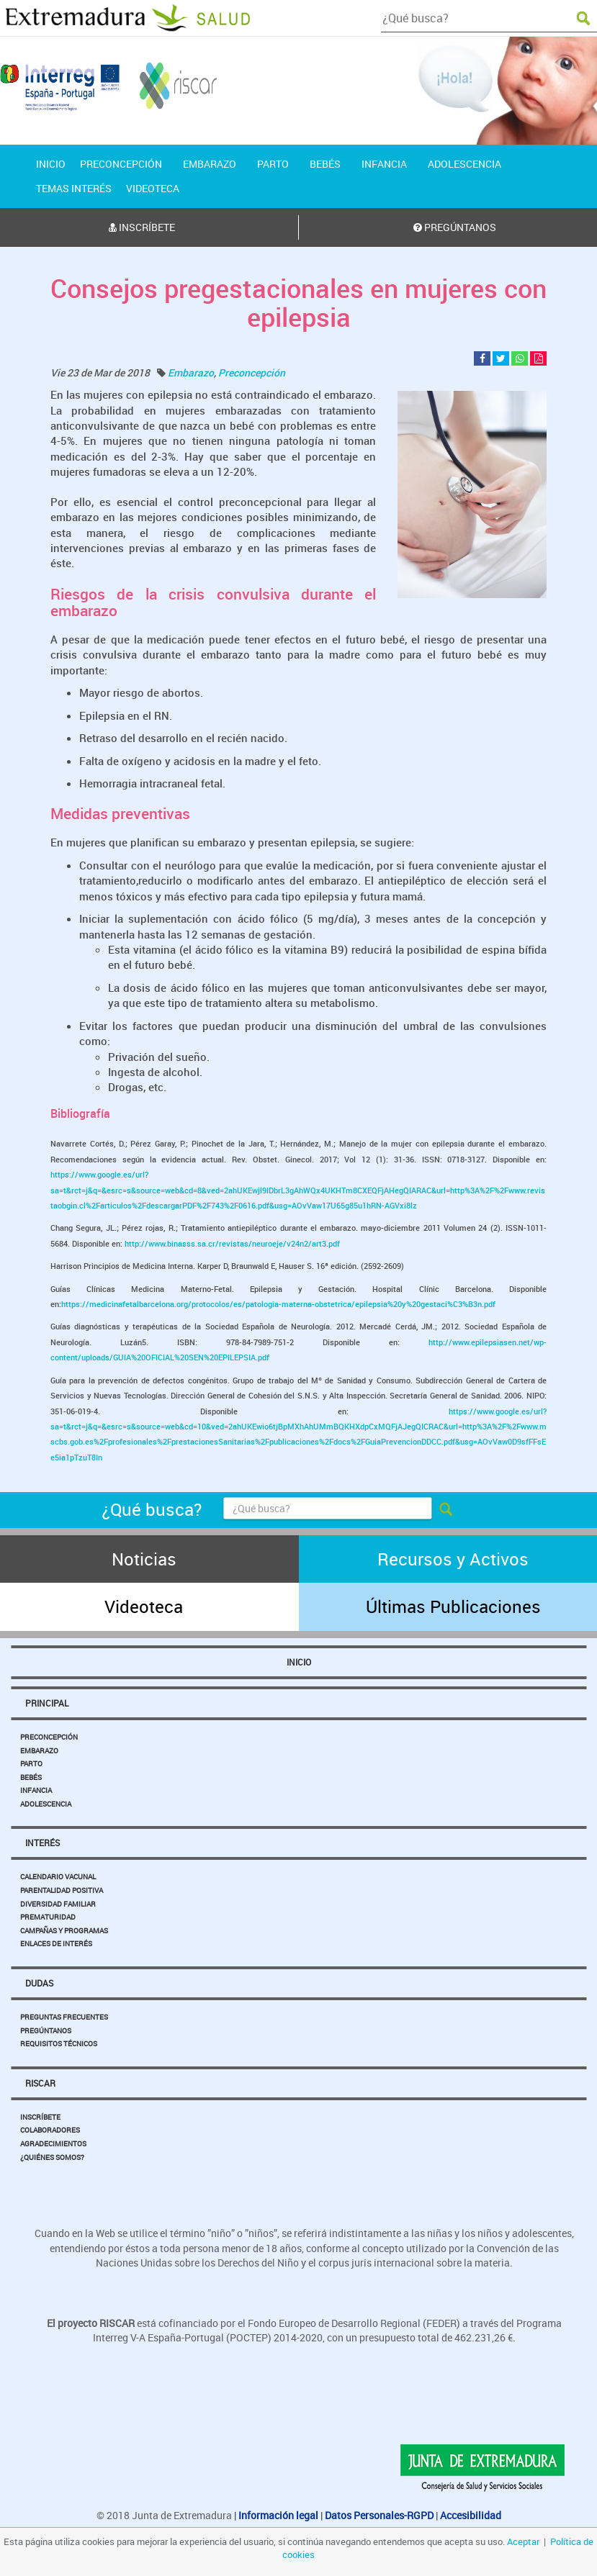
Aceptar (523, 2541)
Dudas (39, 1983)
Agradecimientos (53, 2143)
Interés (42, 1842)
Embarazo (191, 372)
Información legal (278, 2515)
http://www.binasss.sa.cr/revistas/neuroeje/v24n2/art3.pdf (232, 1243)
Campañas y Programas (64, 1930)
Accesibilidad (470, 2515)
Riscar (40, 2083)
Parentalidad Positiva (61, 1890)
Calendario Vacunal (58, 1876)
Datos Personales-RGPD (379, 2515)
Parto (31, 1763)
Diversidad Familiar (58, 1904)
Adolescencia (45, 1804)
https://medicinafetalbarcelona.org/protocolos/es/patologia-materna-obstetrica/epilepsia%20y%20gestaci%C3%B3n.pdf (278, 1303)
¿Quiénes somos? (52, 2157)
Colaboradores (50, 2130)
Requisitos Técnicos (58, 2043)
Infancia (36, 1790)
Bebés (31, 1777)
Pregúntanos (45, 2030)
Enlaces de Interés (56, 1943)
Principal (46, 1703)
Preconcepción (251, 372)
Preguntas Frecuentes (64, 2017)
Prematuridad (48, 1917)
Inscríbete (40, 2117)
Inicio (299, 1662)
